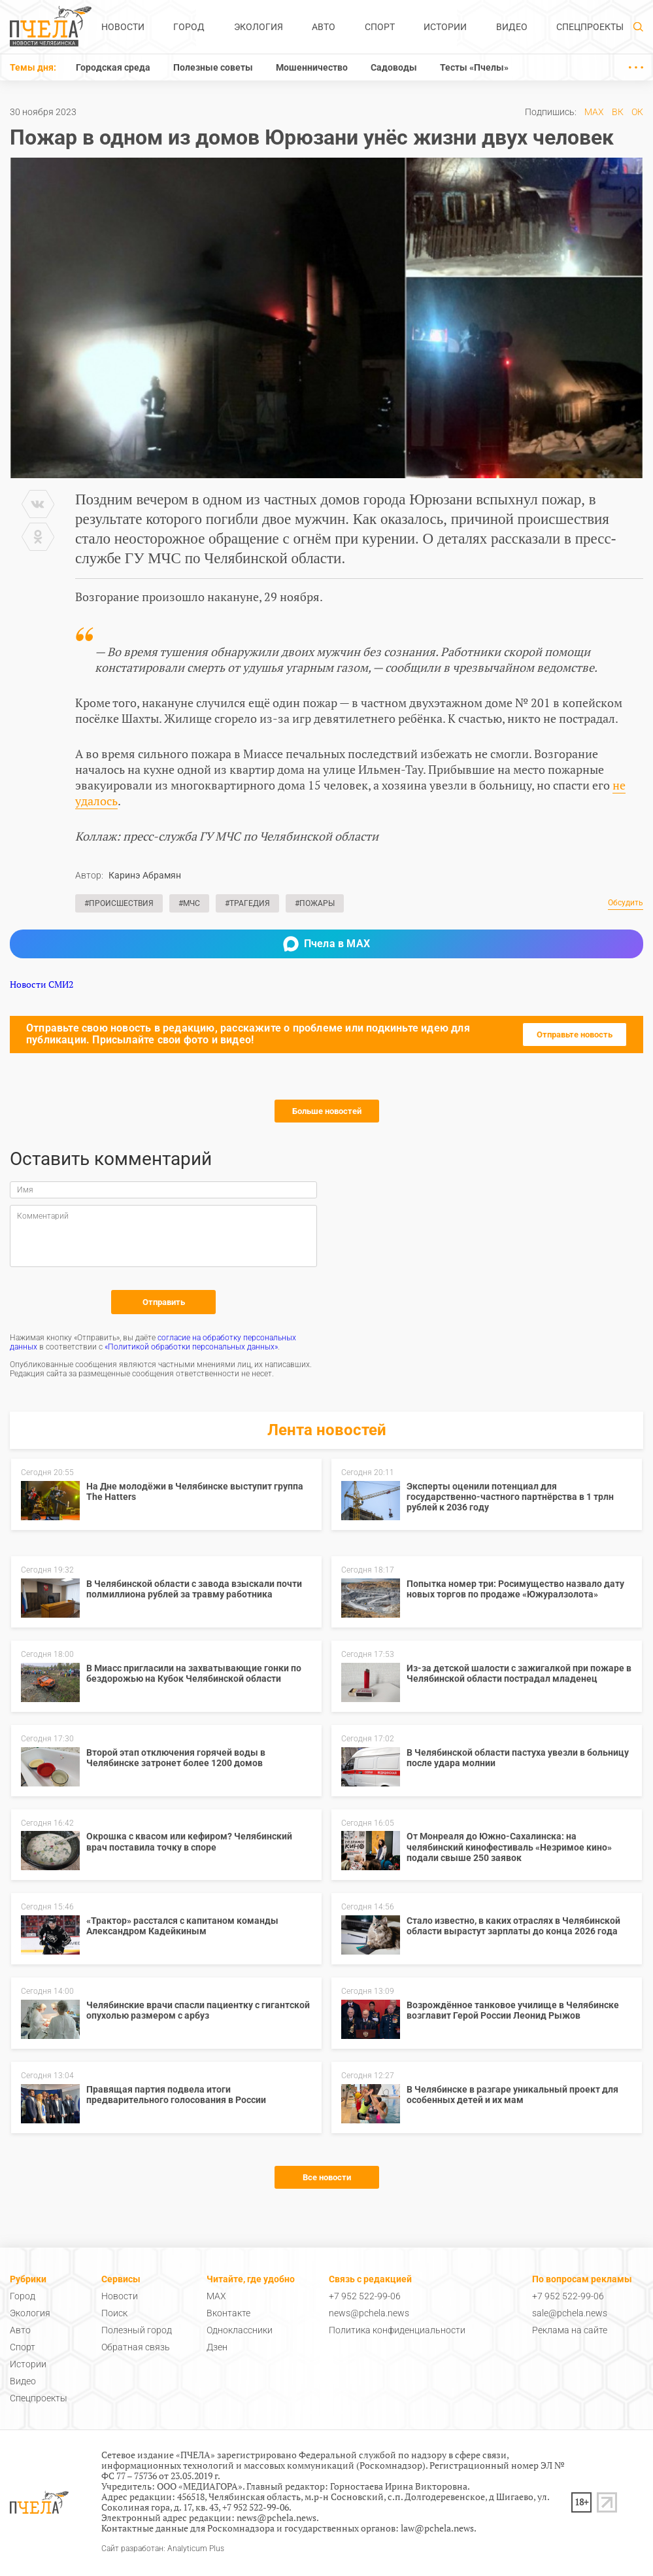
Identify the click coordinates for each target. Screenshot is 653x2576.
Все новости (327, 2177)
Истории (445, 27)
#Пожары (315, 903)
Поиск (114, 2313)
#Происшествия (119, 903)
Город (189, 27)
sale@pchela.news (569, 2313)
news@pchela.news (369, 2313)
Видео (511, 27)
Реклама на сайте (569, 2330)
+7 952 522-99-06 (365, 2296)
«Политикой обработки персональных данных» (191, 1346)
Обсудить (625, 903)
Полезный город (136, 2330)
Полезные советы (213, 67)
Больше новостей (326, 1111)
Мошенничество (312, 67)
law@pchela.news (437, 2528)
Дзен (217, 2347)
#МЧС (189, 903)
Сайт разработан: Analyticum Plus (162, 2549)
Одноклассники (240, 2330)
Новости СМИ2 (41, 984)
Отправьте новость (574, 1034)
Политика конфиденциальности (397, 2330)
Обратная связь (135, 2347)
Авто (323, 27)
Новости (122, 27)
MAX (594, 112)
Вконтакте (228, 2313)
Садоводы (394, 67)
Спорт (380, 27)
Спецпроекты (590, 27)
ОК (637, 112)
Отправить (163, 1302)
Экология (258, 27)
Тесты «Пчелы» (474, 67)
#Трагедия (247, 903)
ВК (618, 112)
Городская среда (113, 67)
